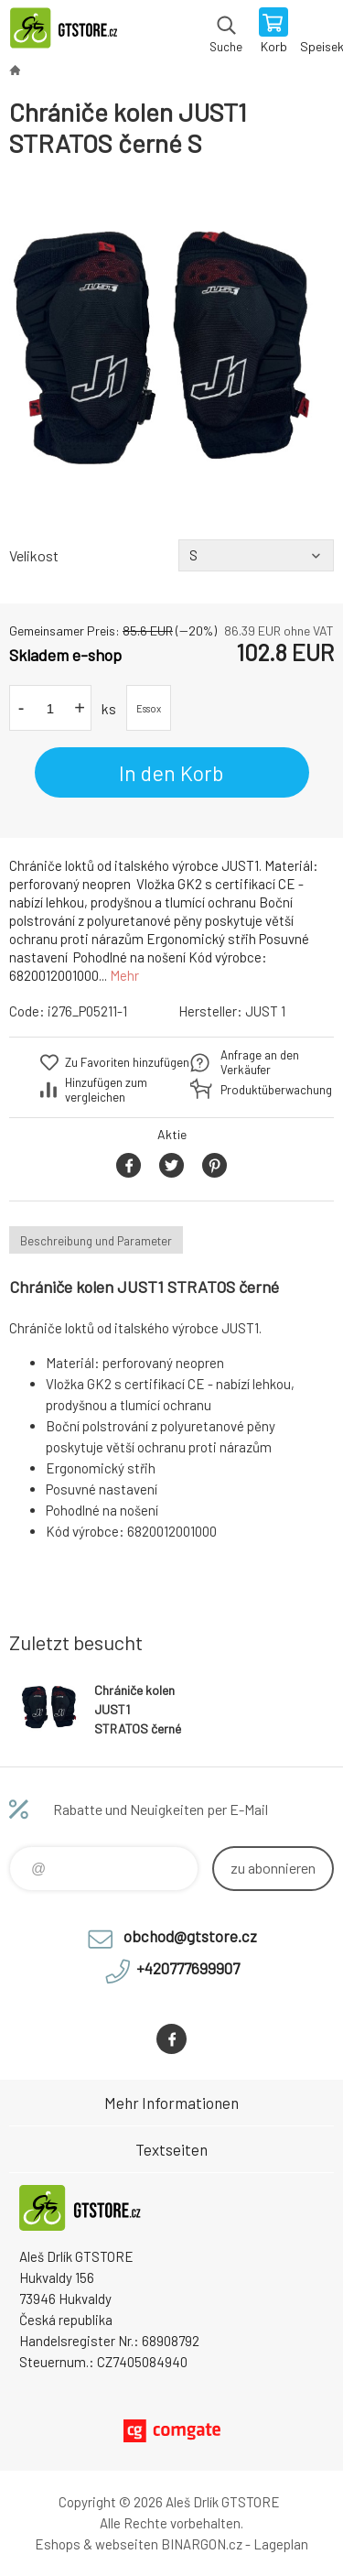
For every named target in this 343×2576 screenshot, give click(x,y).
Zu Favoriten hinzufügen (127, 1062)
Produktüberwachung (264, 1089)
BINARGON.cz (201, 2544)
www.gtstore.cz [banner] (71, 32)
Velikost (34, 555)
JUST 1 (265, 1011)
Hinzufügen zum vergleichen (106, 1089)
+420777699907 (188, 1968)
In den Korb (171, 773)
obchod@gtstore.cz (190, 1936)
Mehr (124, 975)
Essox (148, 708)
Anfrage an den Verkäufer (259, 1062)
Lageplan (280, 2544)
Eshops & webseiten (96, 2544)
